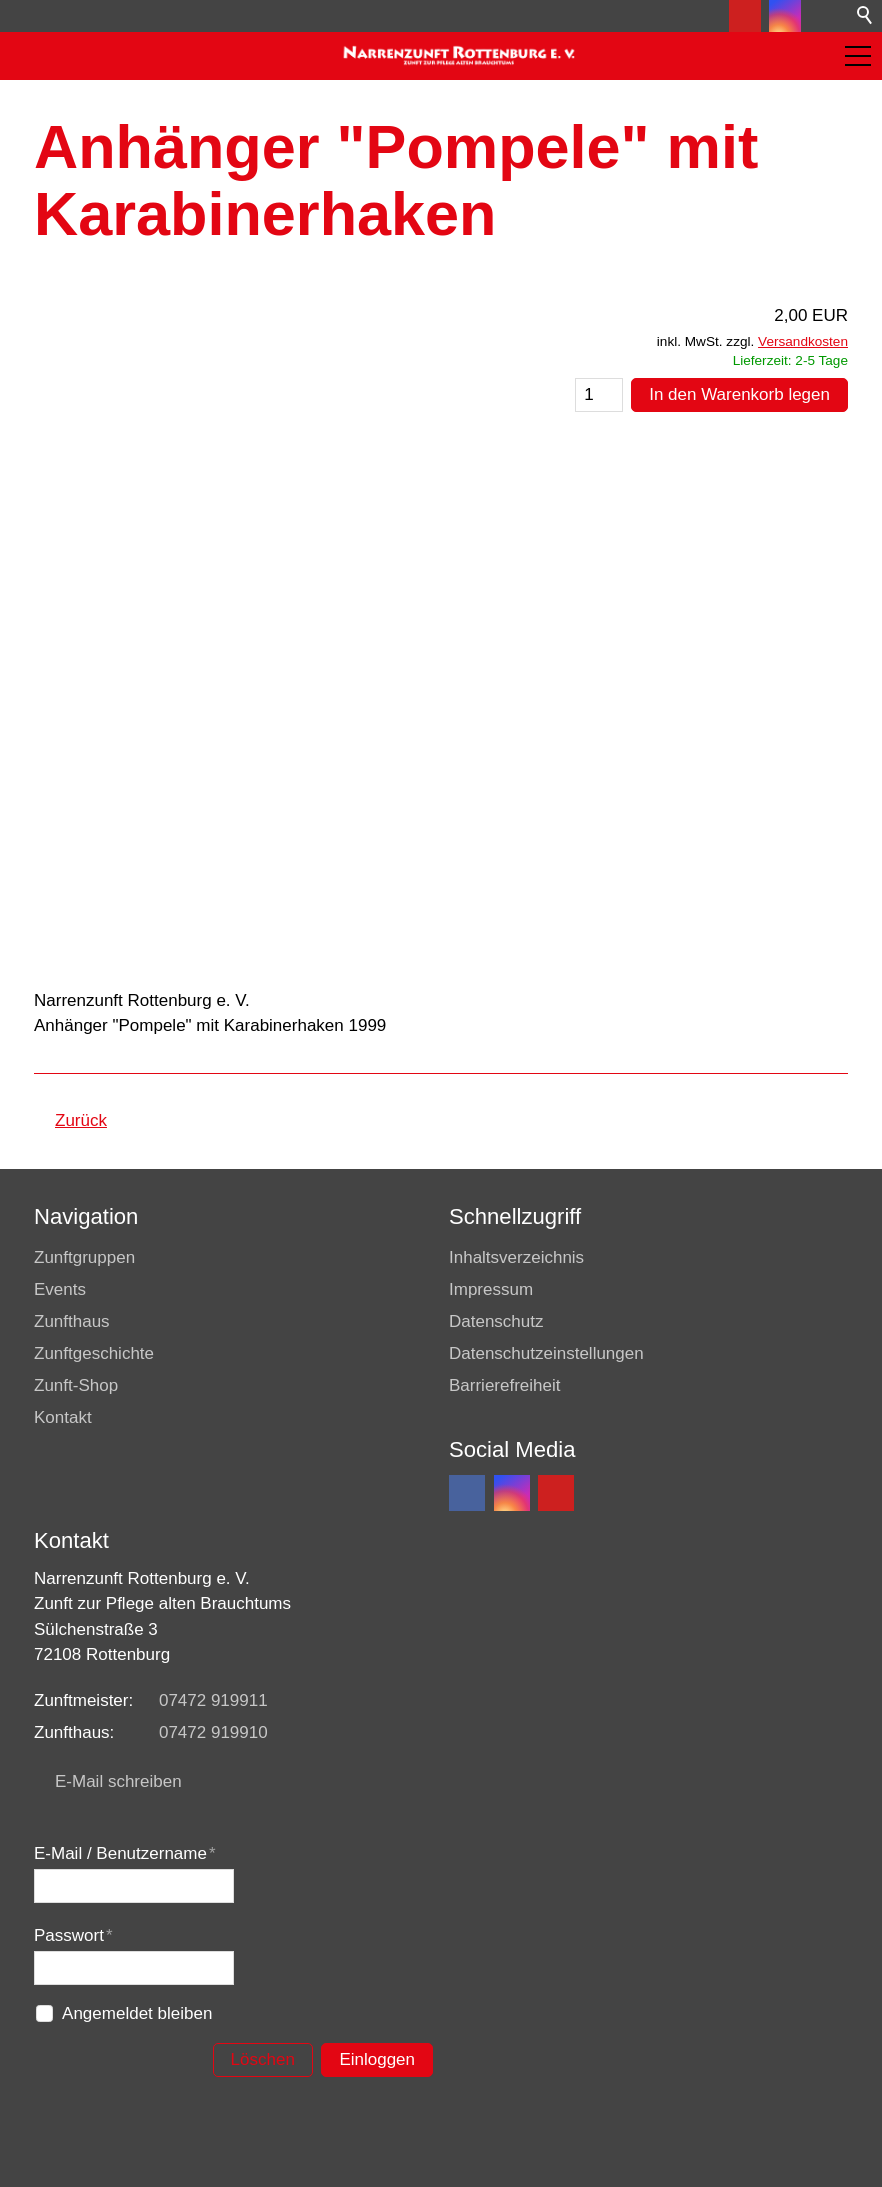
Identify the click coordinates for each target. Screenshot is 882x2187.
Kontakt (63, 1417)
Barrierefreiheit (505, 1385)
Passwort (73, 1935)
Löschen (263, 2059)
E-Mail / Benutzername (125, 1853)
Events (60, 1289)
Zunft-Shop (76, 1385)
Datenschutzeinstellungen (546, 1353)
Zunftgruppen (84, 1257)
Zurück (81, 1120)
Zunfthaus (72, 1321)
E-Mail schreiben (118, 1781)
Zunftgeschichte (94, 1353)
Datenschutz (496, 1321)
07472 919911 (213, 1700)
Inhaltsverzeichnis (516, 1257)
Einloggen (377, 2059)
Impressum (491, 1289)
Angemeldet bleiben (137, 2013)
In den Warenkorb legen (739, 394)
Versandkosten (803, 341)
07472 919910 (213, 1732)
